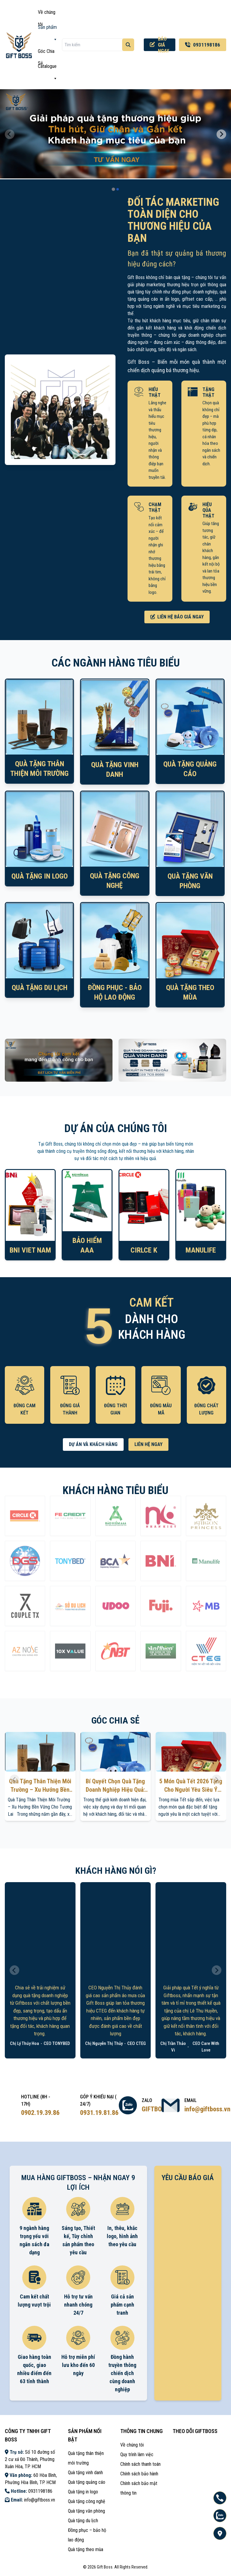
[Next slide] (221, 134)
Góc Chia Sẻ (46, 52)
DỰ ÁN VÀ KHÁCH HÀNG (93, 1444)
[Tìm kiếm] (128, 44)
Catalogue (47, 67)
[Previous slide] (9, 134)
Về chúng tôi (46, 13)
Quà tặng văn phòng (86, 2511)
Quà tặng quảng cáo (86, 2482)
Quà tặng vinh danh (85, 2472)
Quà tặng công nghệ (86, 2501)
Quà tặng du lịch (83, 2520)
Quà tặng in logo (83, 2492)
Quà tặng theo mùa (85, 2549)
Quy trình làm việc (136, 2454)
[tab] (113, 189)
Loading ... (188, 2262)
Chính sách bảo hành (139, 2474)
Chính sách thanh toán (140, 2464)
